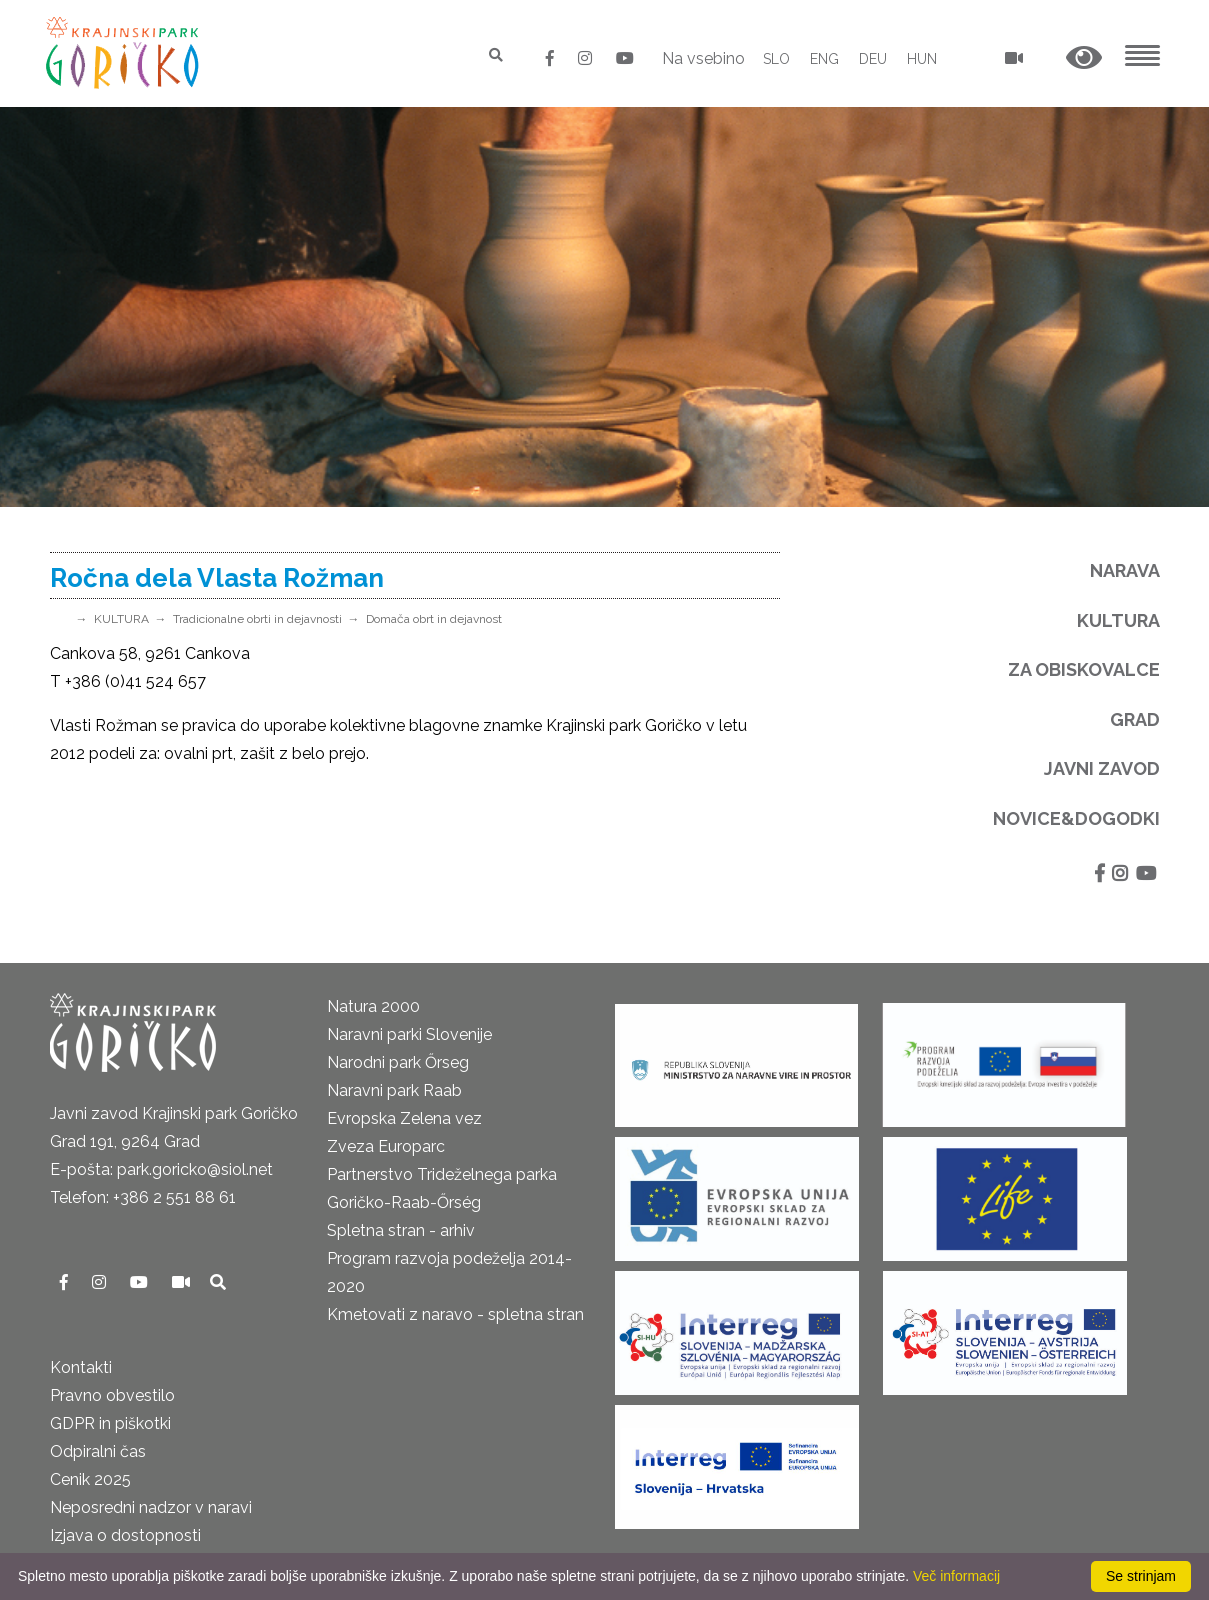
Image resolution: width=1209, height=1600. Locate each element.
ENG (824, 59)
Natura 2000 (373, 1006)
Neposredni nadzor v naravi (151, 1507)
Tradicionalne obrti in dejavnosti (257, 619)
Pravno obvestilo (112, 1395)
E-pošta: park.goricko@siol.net (161, 1169)
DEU (873, 59)
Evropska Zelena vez (404, 1118)
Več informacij (956, 1576)
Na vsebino (703, 58)
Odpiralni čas (98, 1451)
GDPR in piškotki (110, 1423)
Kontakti (81, 1367)
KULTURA (121, 619)
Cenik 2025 (90, 1479)
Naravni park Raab (394, 1090)
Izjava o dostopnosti (125, 1535)
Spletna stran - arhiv (401, 1230)
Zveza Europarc (386, 1146)
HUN (922, 59)
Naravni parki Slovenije (409, 1034)
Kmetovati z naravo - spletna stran (455, 1314)
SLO (776, 59)
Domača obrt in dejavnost (434, 619)
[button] (1084, 58)
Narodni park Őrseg (398, 1062)
